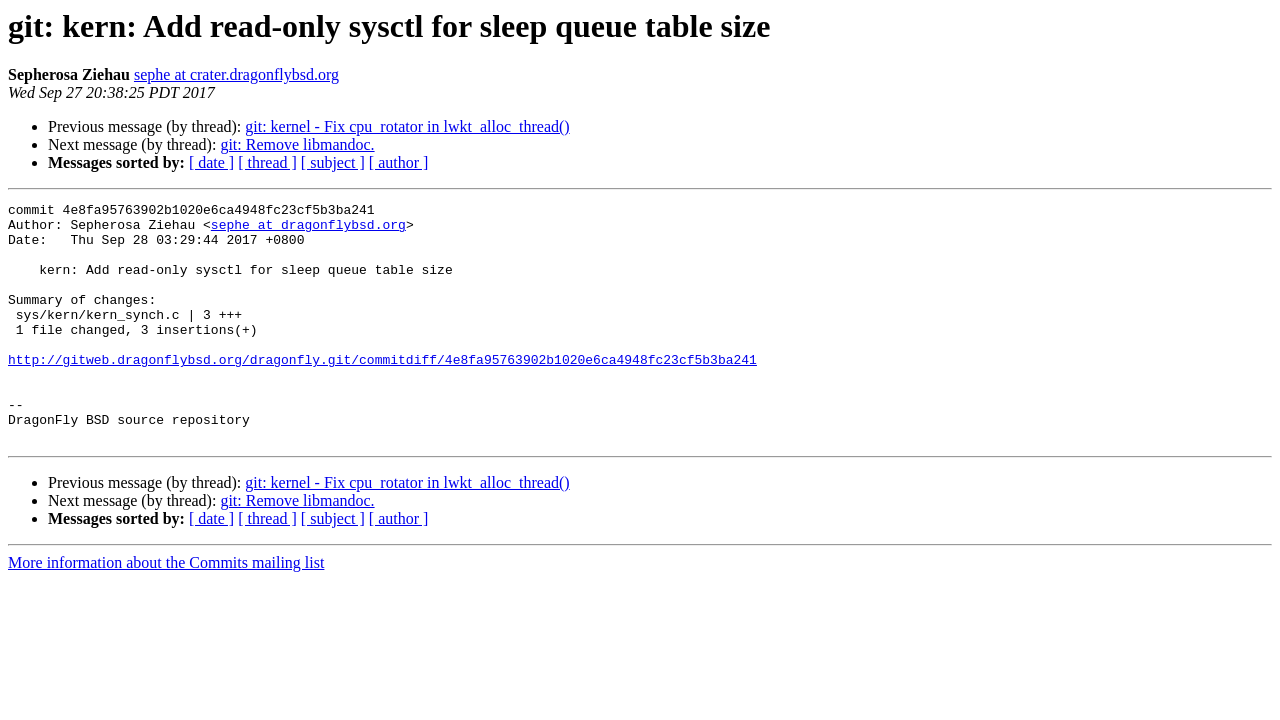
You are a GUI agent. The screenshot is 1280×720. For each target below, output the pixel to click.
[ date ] (211, 162)
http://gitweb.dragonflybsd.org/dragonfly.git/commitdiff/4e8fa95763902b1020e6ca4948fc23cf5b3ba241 (382, 392)
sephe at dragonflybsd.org (308, 230)
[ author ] (399, 162)
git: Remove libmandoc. (297, 144)
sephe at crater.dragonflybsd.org (236, 74)
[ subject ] (333, 162)
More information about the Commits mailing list (166, 610)
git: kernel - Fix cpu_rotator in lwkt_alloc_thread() (407, 126)
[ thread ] (267, 162)
